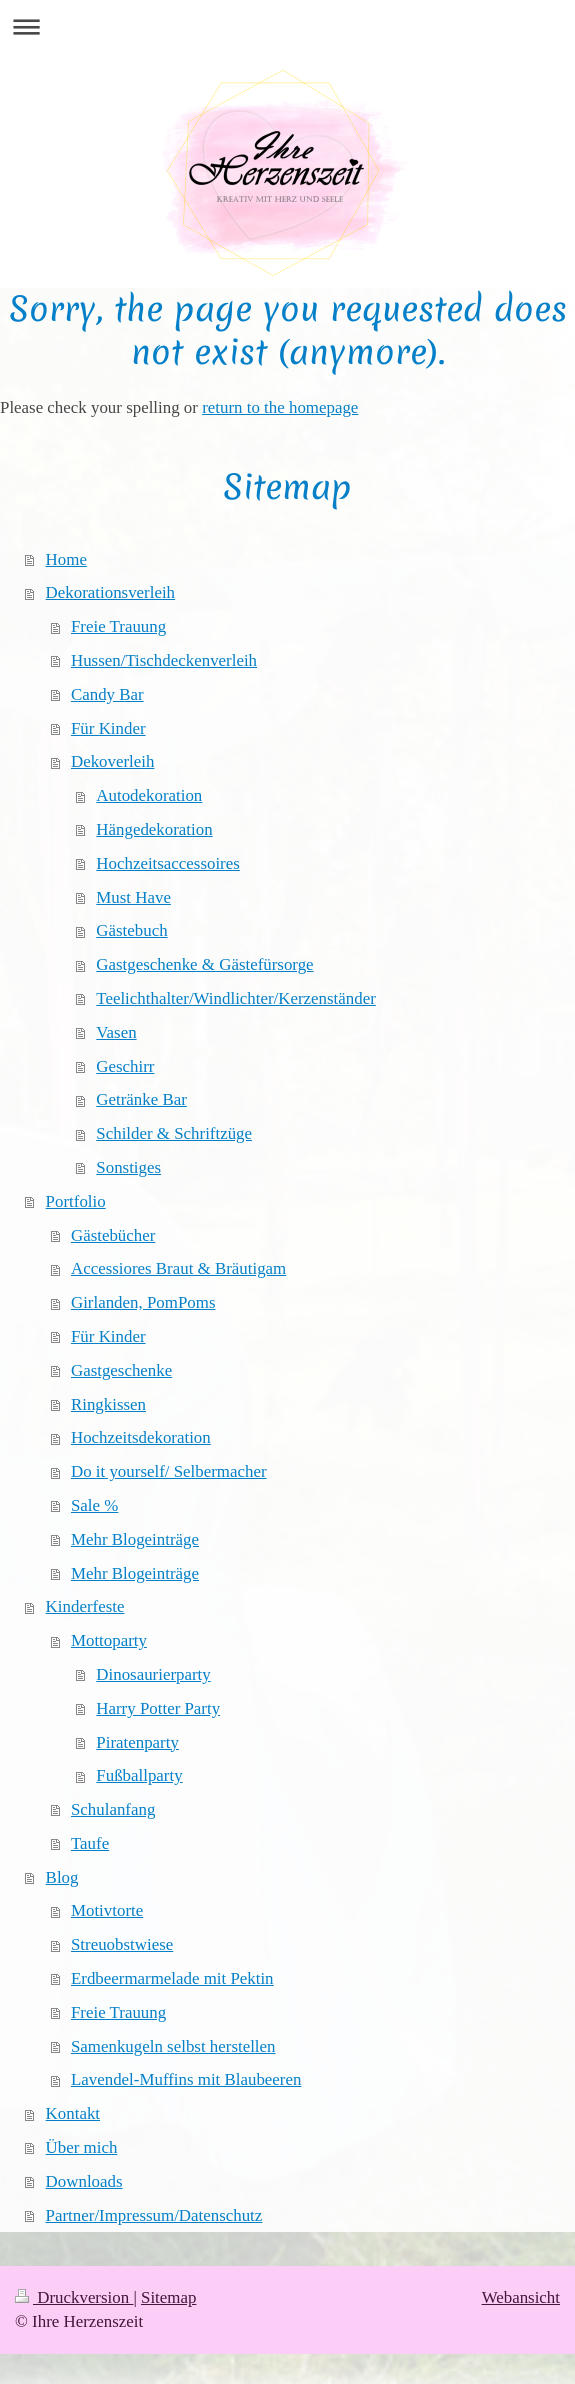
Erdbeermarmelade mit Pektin (172, 1978)
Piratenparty (137, 1742)
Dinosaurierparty (153, 1674)
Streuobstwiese (122, 1944)
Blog (62, 1877)
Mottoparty (109, 1640)
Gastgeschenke (121, 1370)
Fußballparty (139, 1775)
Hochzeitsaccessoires (168, 863)
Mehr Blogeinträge (135, 1539)
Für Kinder (108, 728)
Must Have (133, 897)
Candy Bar (107, 694)
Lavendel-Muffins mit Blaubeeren (186, 2079)
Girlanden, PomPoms (143, 1302)
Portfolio (76, 1201)
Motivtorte (107, 1910)
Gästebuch (131, 930)
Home (66, 559)
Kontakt (73, 2113)
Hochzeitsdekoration (141, 1437)
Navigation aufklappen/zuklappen (287, 26)
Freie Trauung (118, 626)
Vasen (116, 1032)
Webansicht (521, 2297)
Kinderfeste (85, 1606)
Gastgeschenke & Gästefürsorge (204, 964)
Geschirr (125, 1066)
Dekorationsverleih (110, 592)
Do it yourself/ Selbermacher (169, 1471)
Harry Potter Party (158, 1708)
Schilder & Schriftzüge (174, 1133)
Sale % (94, 1505)
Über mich (82, 2147)
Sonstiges (128, 1167)
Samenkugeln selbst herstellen (173, 2046)
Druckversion (74, 2297)
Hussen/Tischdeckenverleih (164, 660)
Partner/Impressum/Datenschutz (154, 2215)
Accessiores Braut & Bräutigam (178, 1268)
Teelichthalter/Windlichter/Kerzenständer (236, 998)
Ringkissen (108, 1404)
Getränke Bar (141, 1099)
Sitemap (168, 2297)
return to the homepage (280, 407)
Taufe (90, 1843)
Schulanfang (113, 1809)
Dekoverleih (112, 761)
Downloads (84, 2181)
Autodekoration (149, 795)
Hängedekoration (154, 829)
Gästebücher (113, 1235)
